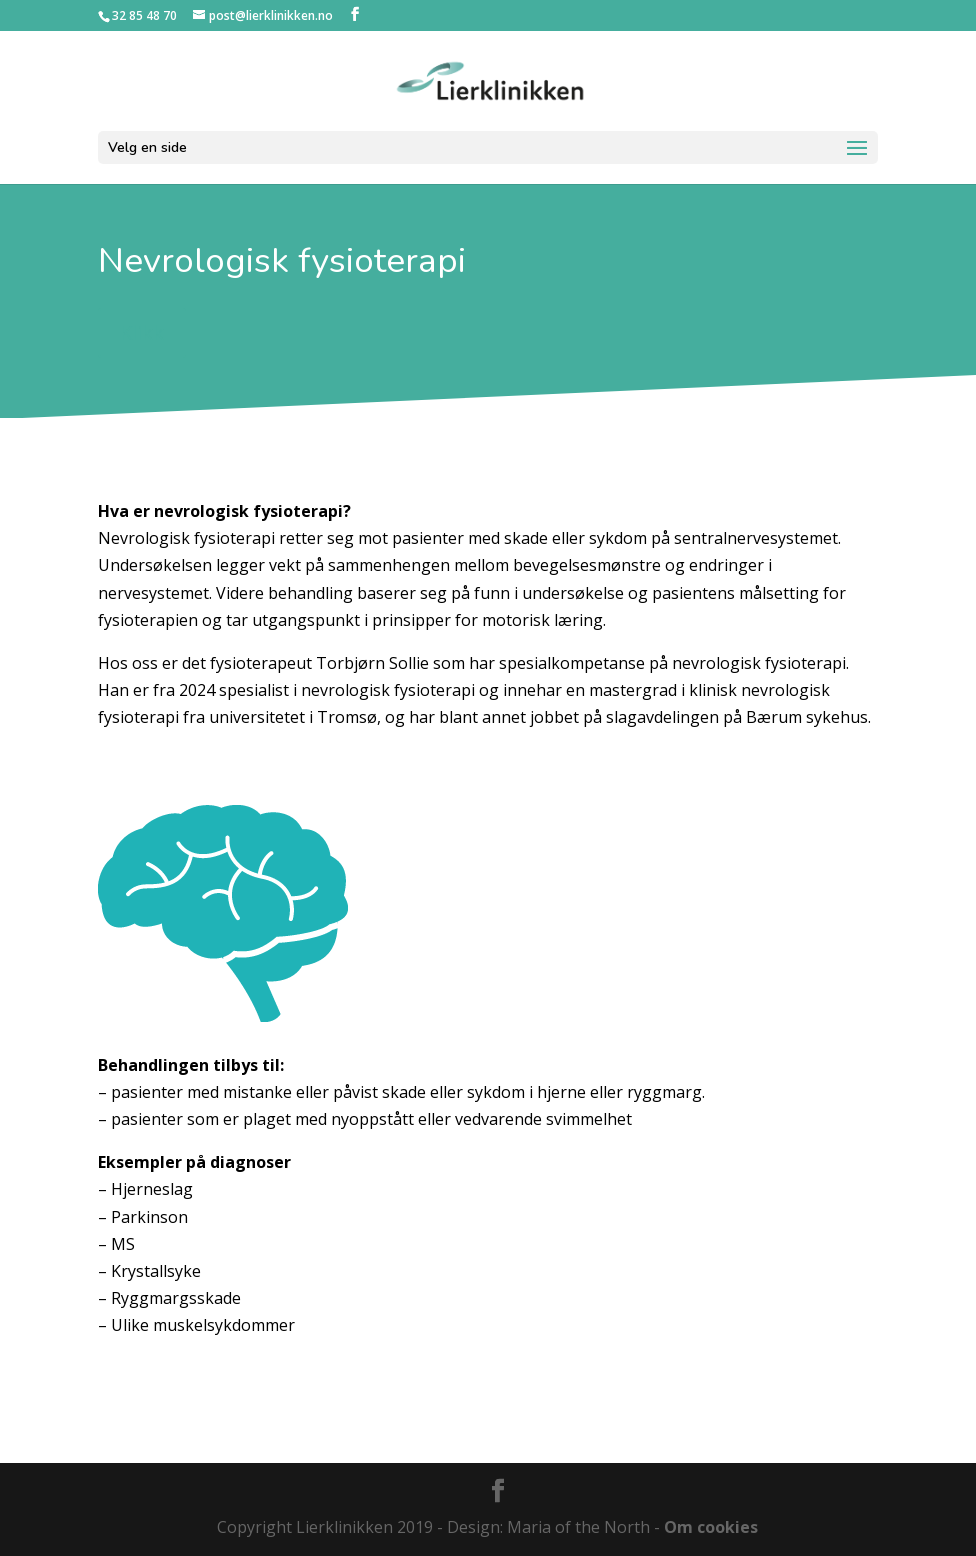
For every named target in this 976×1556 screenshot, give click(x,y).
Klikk (142, 332)
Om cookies (711, 1527)
